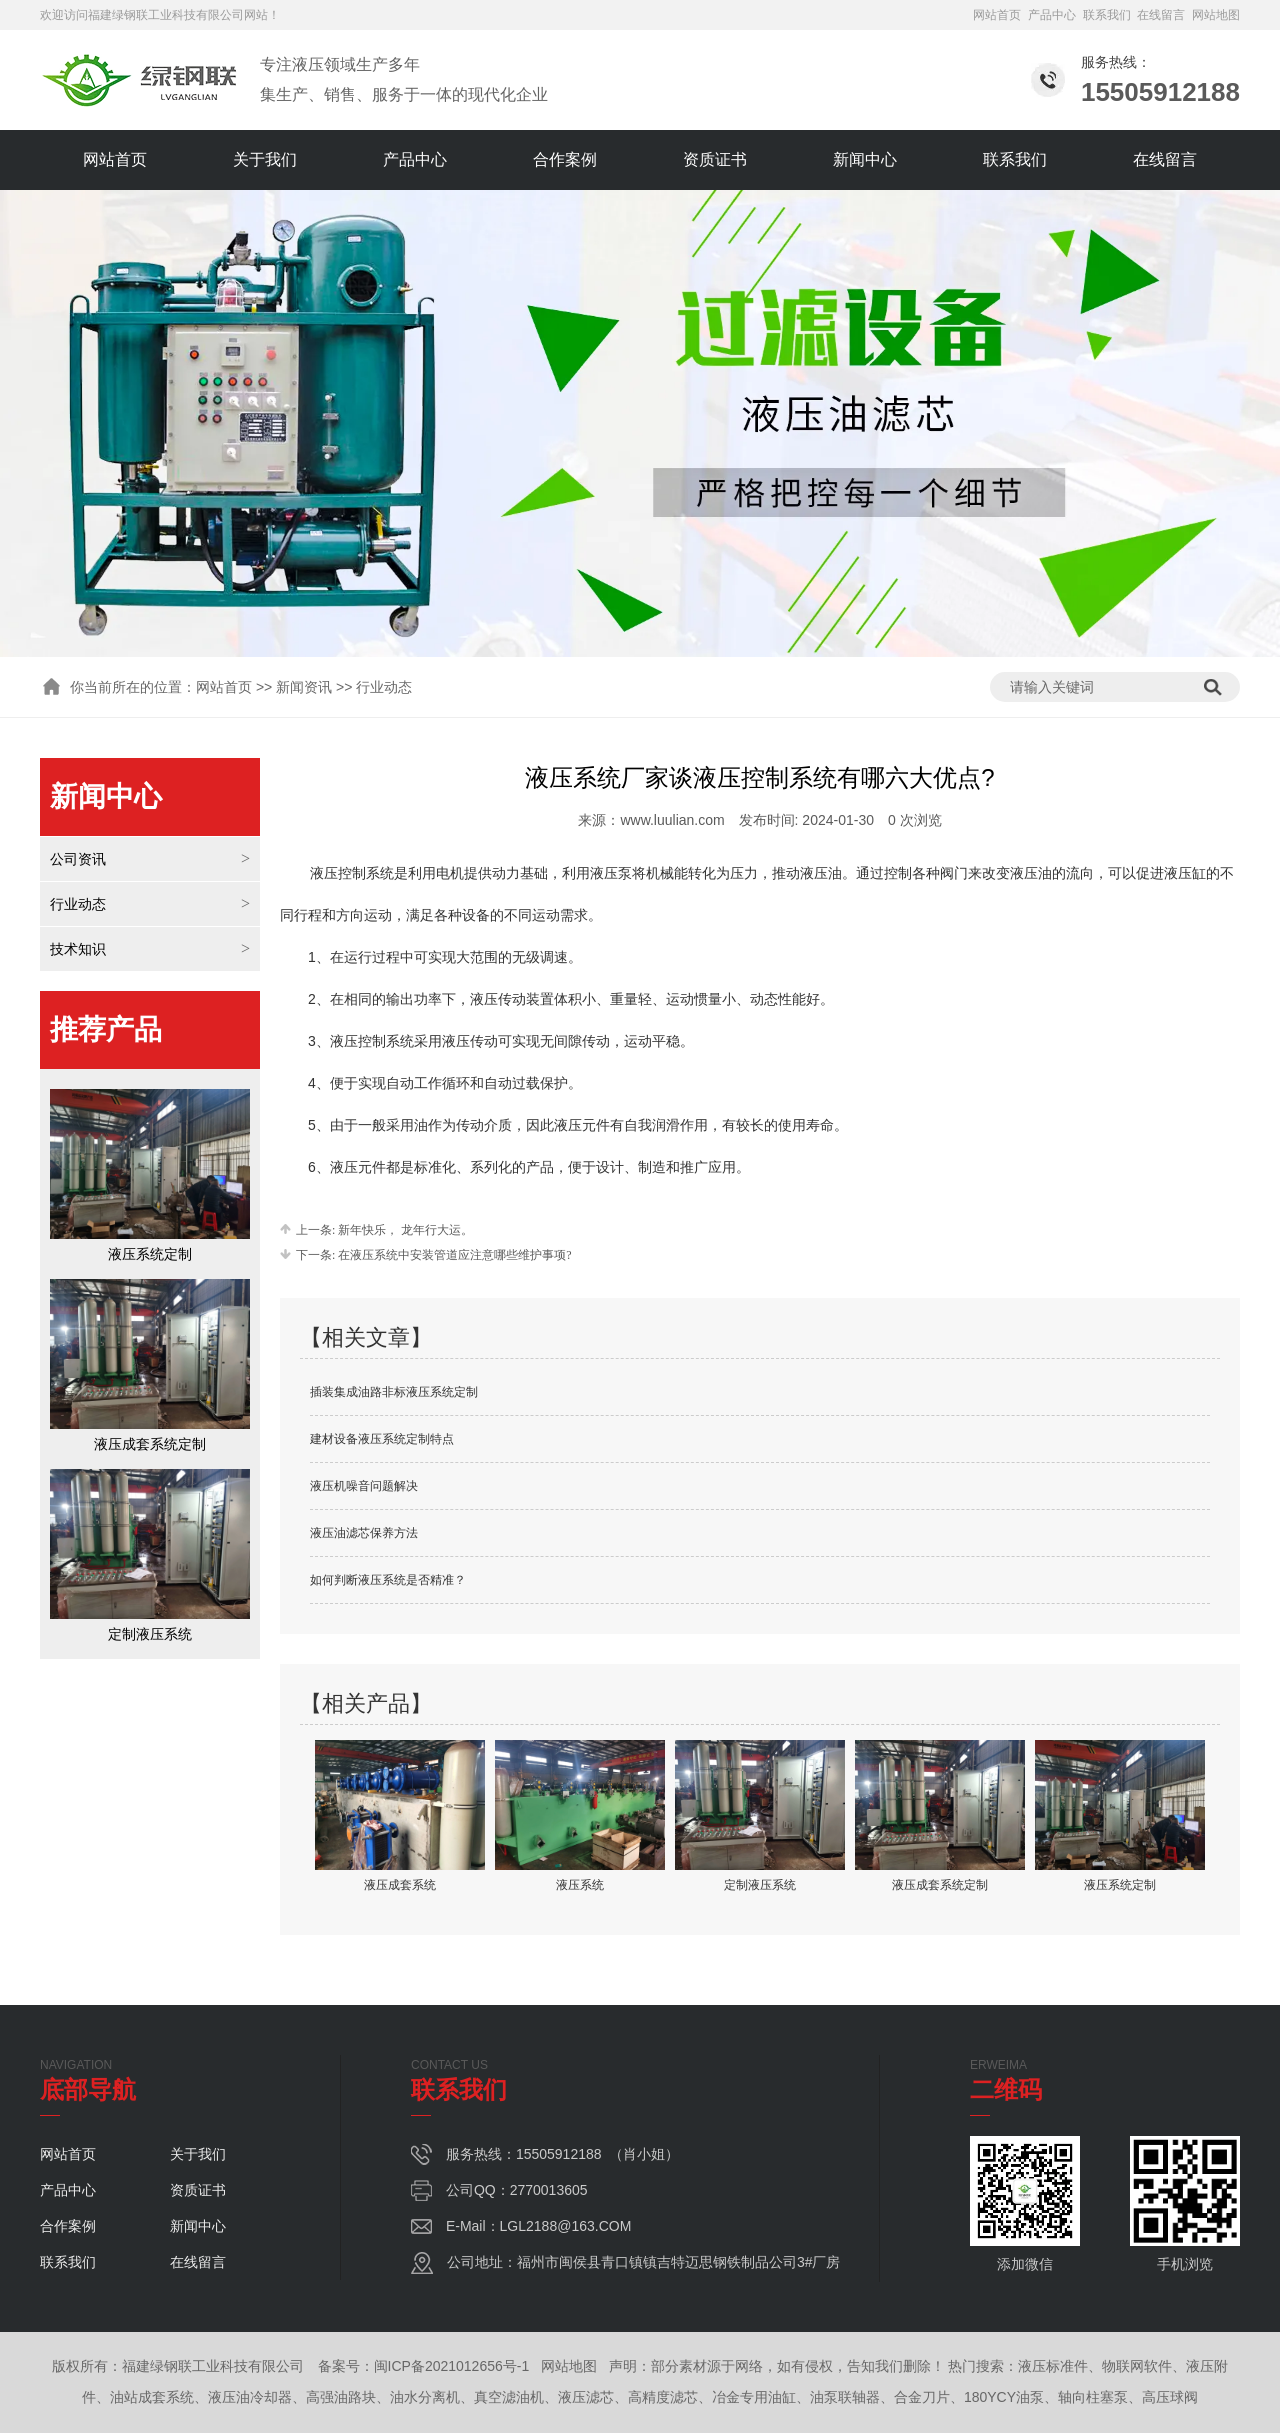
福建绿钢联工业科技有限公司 (166, 15)
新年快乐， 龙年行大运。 (404, 1230)
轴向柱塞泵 (1093, 2397)
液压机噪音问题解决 (364, 1486)
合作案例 (565, 159)
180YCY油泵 (1004, 2397)
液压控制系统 (352, 873)
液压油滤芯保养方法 (364, 1533)
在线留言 (1161, 15)
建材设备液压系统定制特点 (382, 1439)
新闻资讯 (304, 687)
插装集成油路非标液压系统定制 (394, 1392)
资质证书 (715, 159)
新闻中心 (865, 159)
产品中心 (1052, 15)
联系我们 (1107, 15)
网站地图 (1216, 15)
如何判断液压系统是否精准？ (388, 1580)
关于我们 (265, 159)
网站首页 (997, 15)
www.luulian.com (672, 820)
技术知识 (78, 949)
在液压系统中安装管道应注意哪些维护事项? (453, 1255)
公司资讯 (78, 859)
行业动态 (78, 904)
